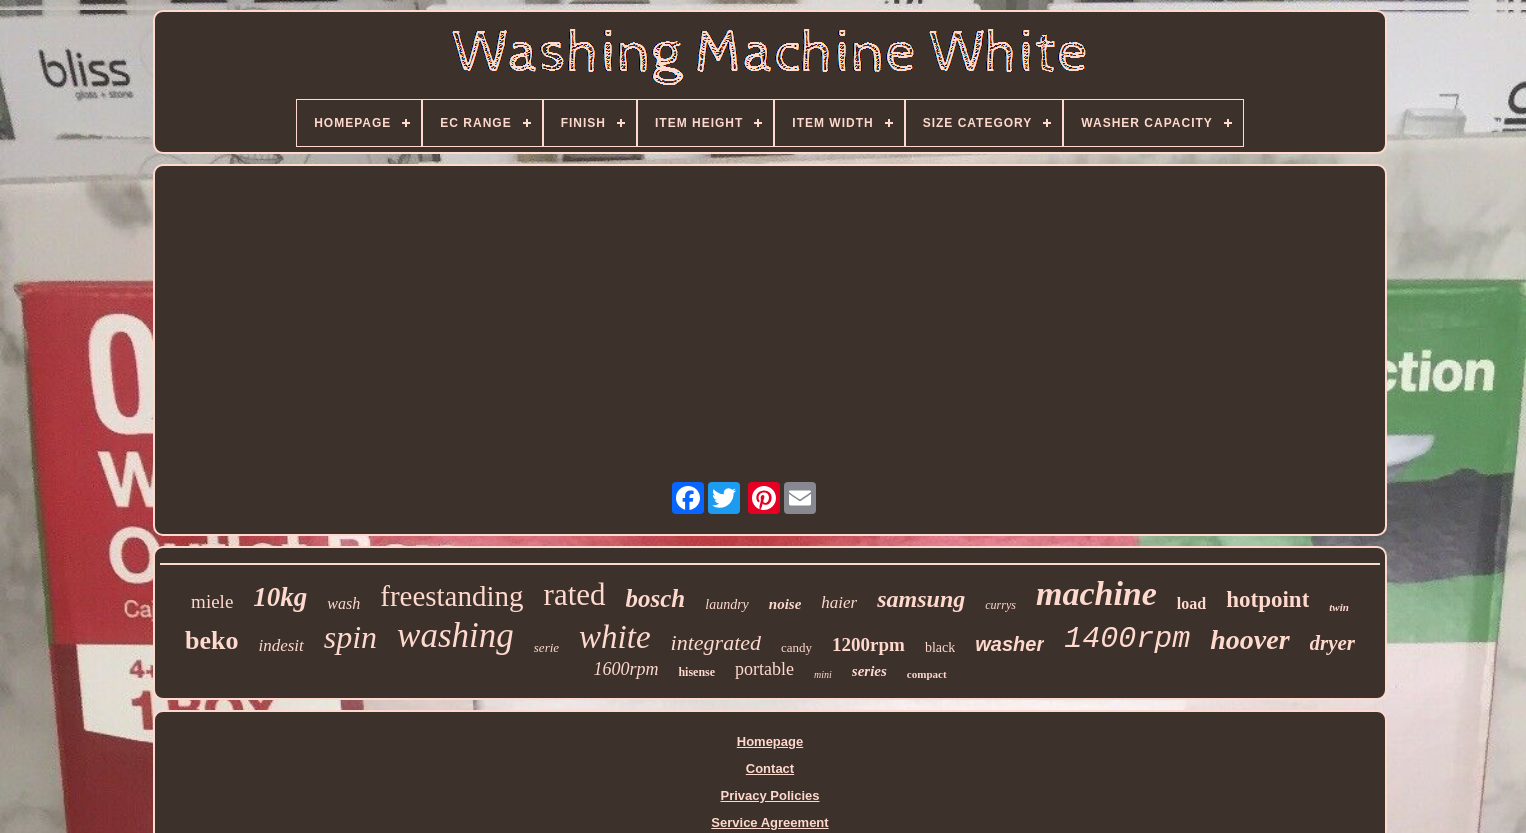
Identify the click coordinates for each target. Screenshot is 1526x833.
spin (350, 637)
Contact (770, 768)
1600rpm (625, 669)
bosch (656, 598)
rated (575, 594)
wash (343, 603)
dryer (1333, 643)
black (940, 647)
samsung (921, 599)
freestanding (451, 596)
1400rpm (1127, 639)
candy (796, 647)
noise (785, 604)
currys (1000, 605)
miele (212, 601)
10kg (280, 597)
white (615, 637)
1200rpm (868, 644)
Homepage (770, 741)
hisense (696, 672)
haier (839, 602)
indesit (280, 645)
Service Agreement (769, 822)
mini (823, 674)
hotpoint (1267, 599)
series (869, 671)
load (1191, 603)
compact (927, 674)
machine (1096, 593)
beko (211, 640)
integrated (716, 642)
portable (764, 669)
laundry (727, 604)
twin (1339, 607)
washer (1009, 644)
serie (546, 647)
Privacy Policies (769, 795)
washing (455, 635)
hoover (1249, 639)
